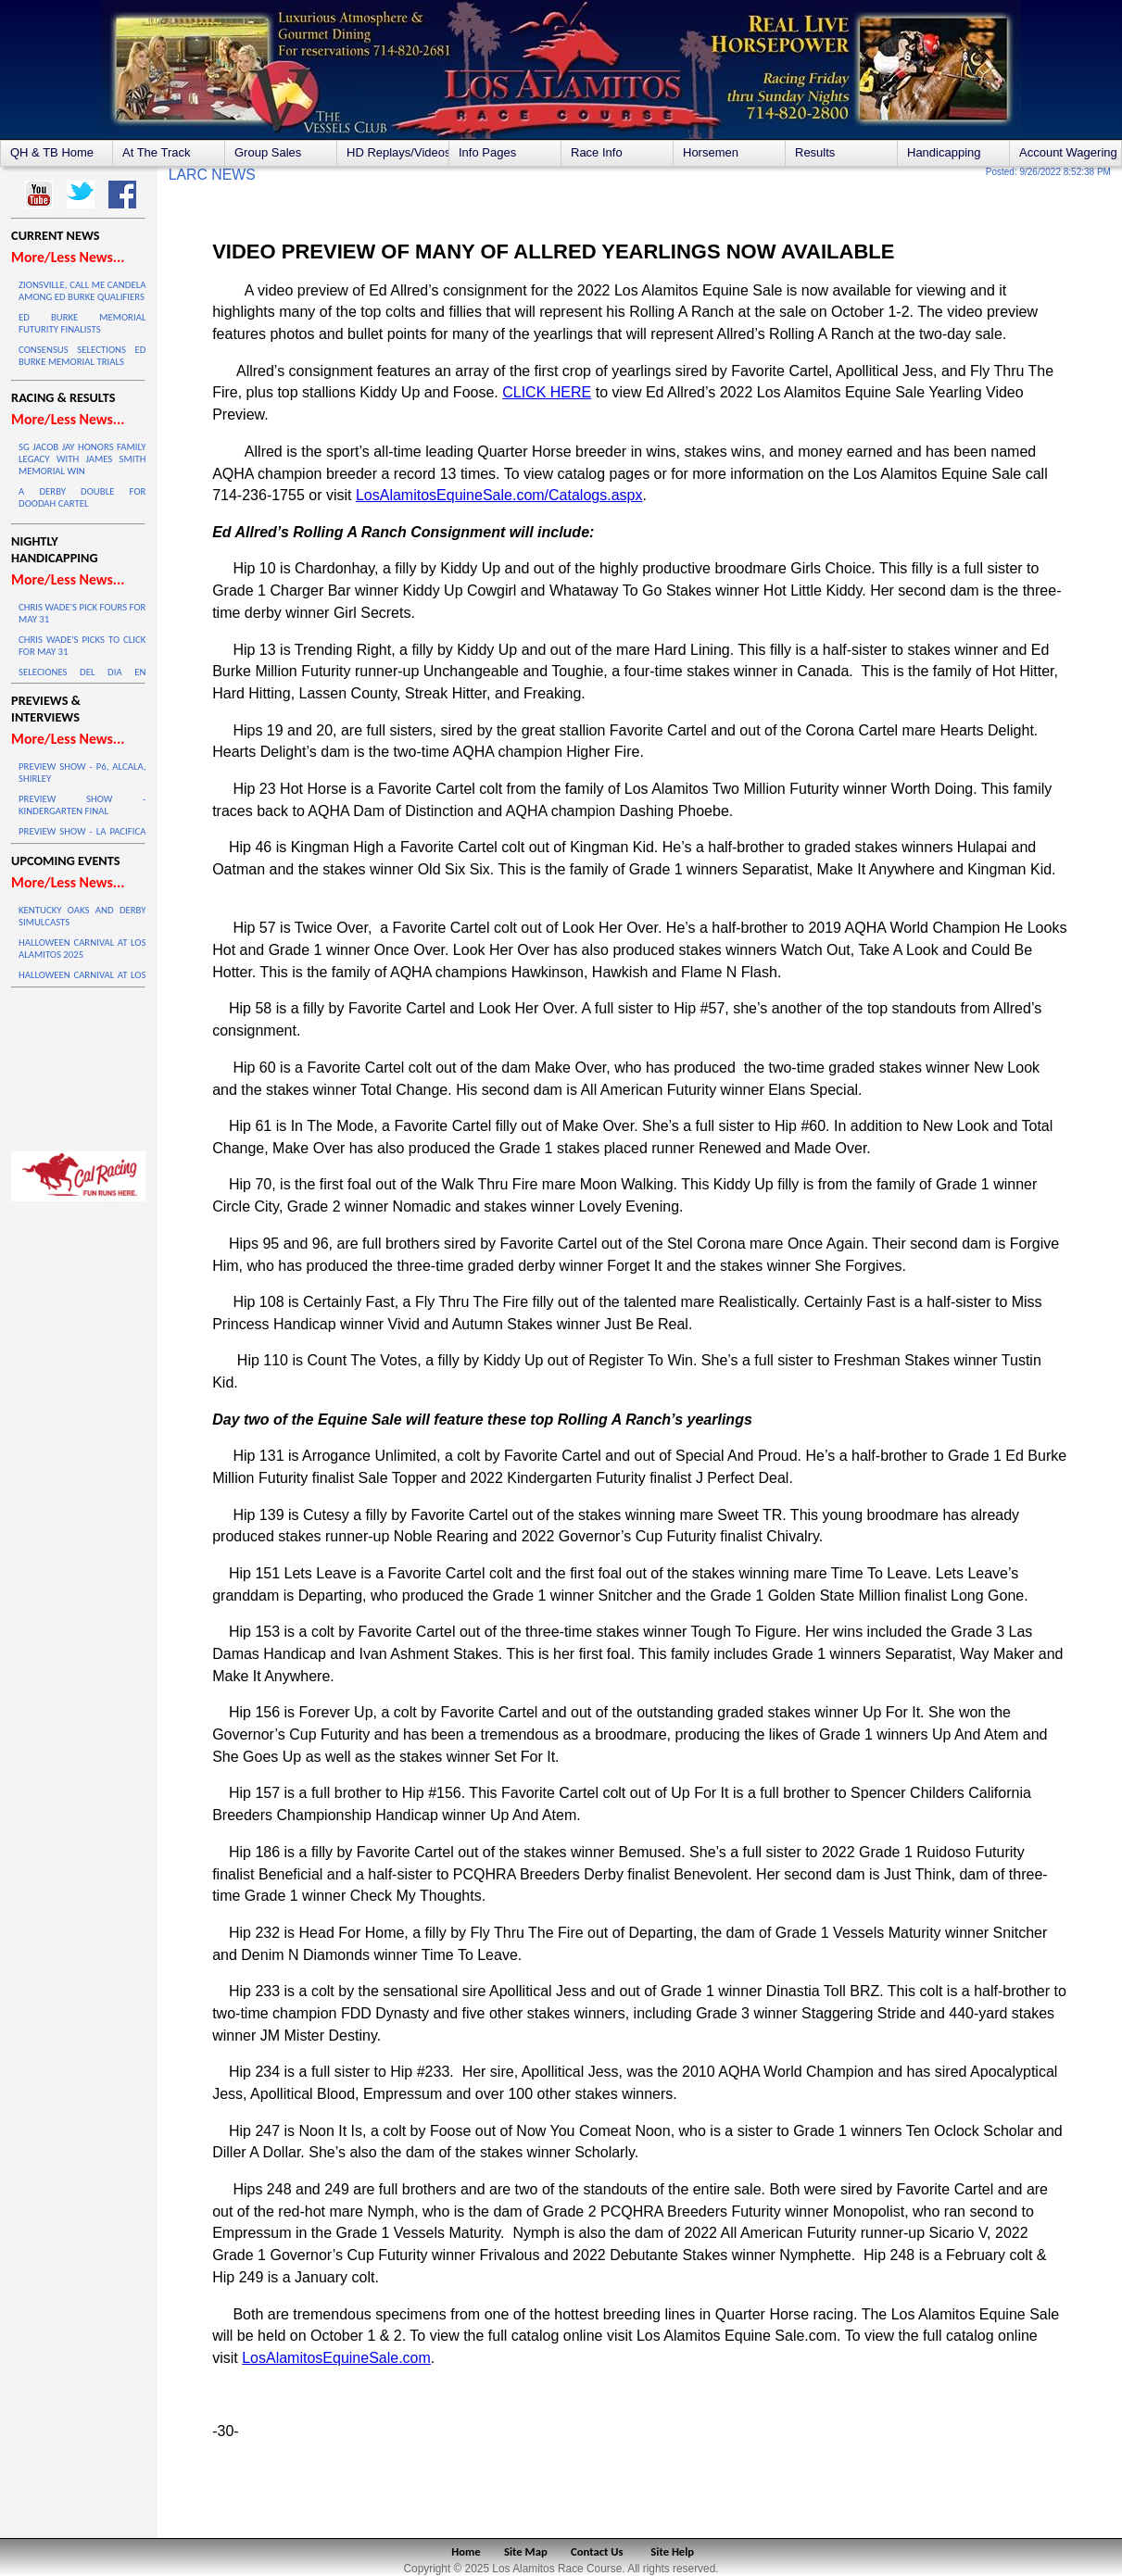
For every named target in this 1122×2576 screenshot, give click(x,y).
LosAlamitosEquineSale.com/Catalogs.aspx (499, 495)
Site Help (672, 2551)
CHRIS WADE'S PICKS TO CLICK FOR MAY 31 (82, 646)
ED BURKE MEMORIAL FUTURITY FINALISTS (82, 323)
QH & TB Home (52, 152)
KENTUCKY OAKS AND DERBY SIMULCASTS (82, 916)
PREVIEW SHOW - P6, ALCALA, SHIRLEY (82, 772)
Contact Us (597, 2551)
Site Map (526, 2551)
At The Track (156, 152)
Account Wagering (1068, 152)
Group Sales (267, 152)
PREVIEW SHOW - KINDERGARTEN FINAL (82, 805)
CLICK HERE (546, 392)
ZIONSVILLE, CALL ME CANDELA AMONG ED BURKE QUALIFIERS (82, 291)
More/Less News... (67, 257)
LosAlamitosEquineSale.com (336, 2358)
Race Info (597, 152)
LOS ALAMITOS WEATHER (78, 1065)
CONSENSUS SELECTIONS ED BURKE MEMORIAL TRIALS (82, 356)
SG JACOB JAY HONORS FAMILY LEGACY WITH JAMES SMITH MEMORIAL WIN (82, 459)
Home (465, 2551)
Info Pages (487, 152)
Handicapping (944, 152)
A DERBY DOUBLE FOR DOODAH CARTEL (82, 497)
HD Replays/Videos (397, 152)
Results (815, 152)
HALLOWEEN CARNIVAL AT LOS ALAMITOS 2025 (82, 948)
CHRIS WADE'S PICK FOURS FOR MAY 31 (82, 613)
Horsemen (710, 152)
